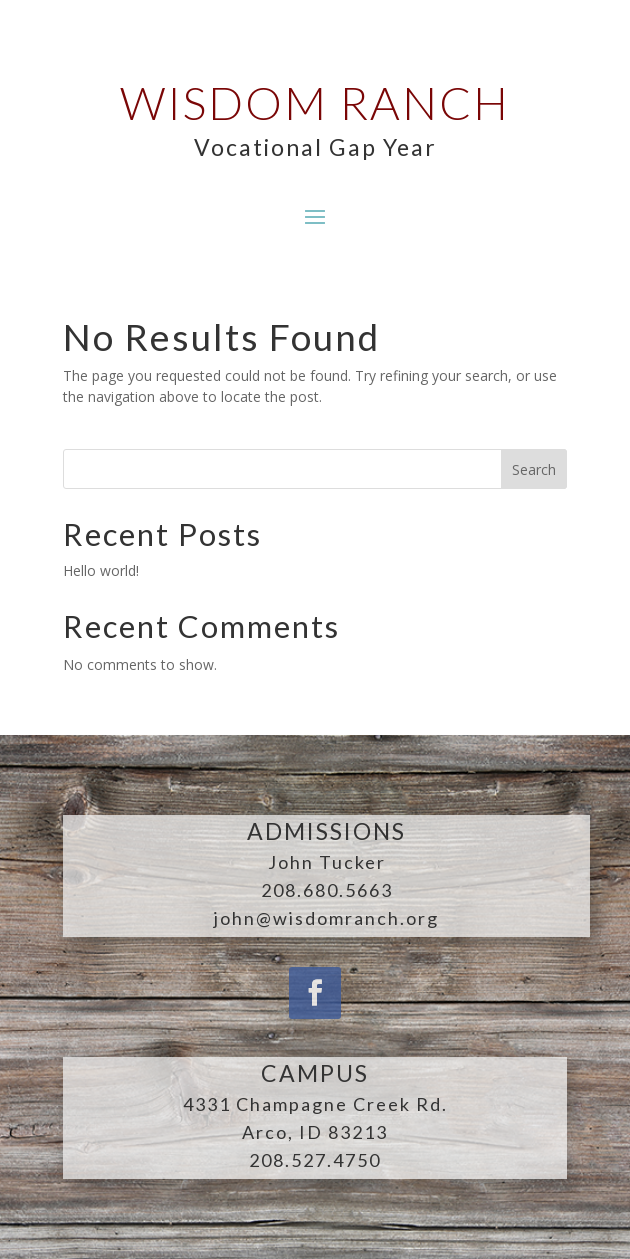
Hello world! (101, 570)
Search (534, 469)
